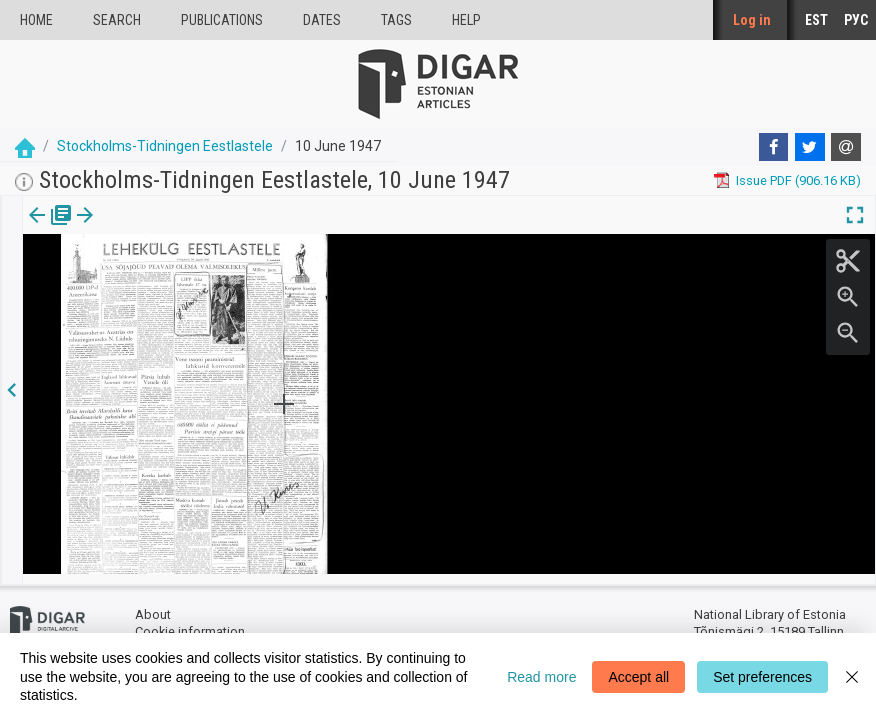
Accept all (638, 677)
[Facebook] (774, 147)
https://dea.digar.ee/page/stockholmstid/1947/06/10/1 (182, 284)
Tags (396, 20)
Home (36, 20)
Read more (541, 677)
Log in (752, 20)
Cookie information (190, 622)
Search (117, 20)
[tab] (35, 229)
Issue (35, 229)
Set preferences (762, 677)
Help (466, 20)
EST (816, 20)
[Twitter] (810, 147)
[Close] (852, 676)
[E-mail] (846, 147)
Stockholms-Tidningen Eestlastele (165, 146)
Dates (322, 20)
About (153, 605)
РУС (856, 20)
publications (222, 20)
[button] (126, 229)
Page (102, 229)
